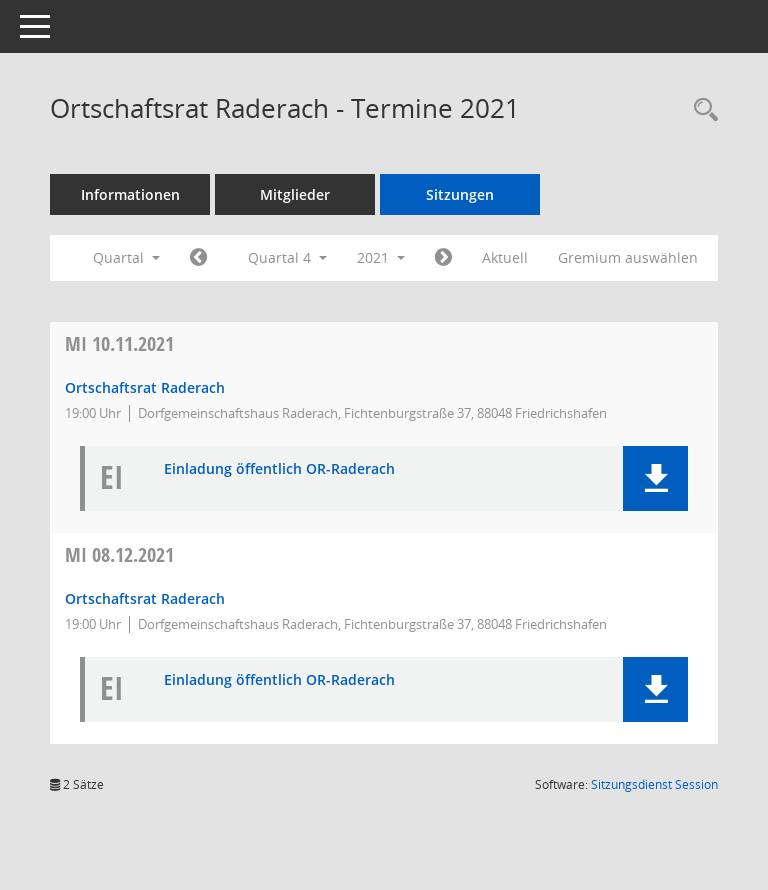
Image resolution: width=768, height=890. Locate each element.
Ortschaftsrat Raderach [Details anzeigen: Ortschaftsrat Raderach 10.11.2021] (145, 387)
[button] (655, 478)
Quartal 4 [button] (287, 257)
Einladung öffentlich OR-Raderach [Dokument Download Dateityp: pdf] (279, 469)
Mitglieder (295, 194)
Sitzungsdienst (654, 784)
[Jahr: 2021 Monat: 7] (198, 258)
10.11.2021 (119, 343)
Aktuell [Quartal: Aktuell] (505, 257)
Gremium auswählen (628, 257)
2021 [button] (381, 257)
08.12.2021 (119, 554)
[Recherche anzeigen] (701, 110)
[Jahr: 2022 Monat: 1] (443, 258)
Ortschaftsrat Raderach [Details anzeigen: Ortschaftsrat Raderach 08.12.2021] (145, 598)
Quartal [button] (126, 257)
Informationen (130, 194)
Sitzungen (460, 194)
